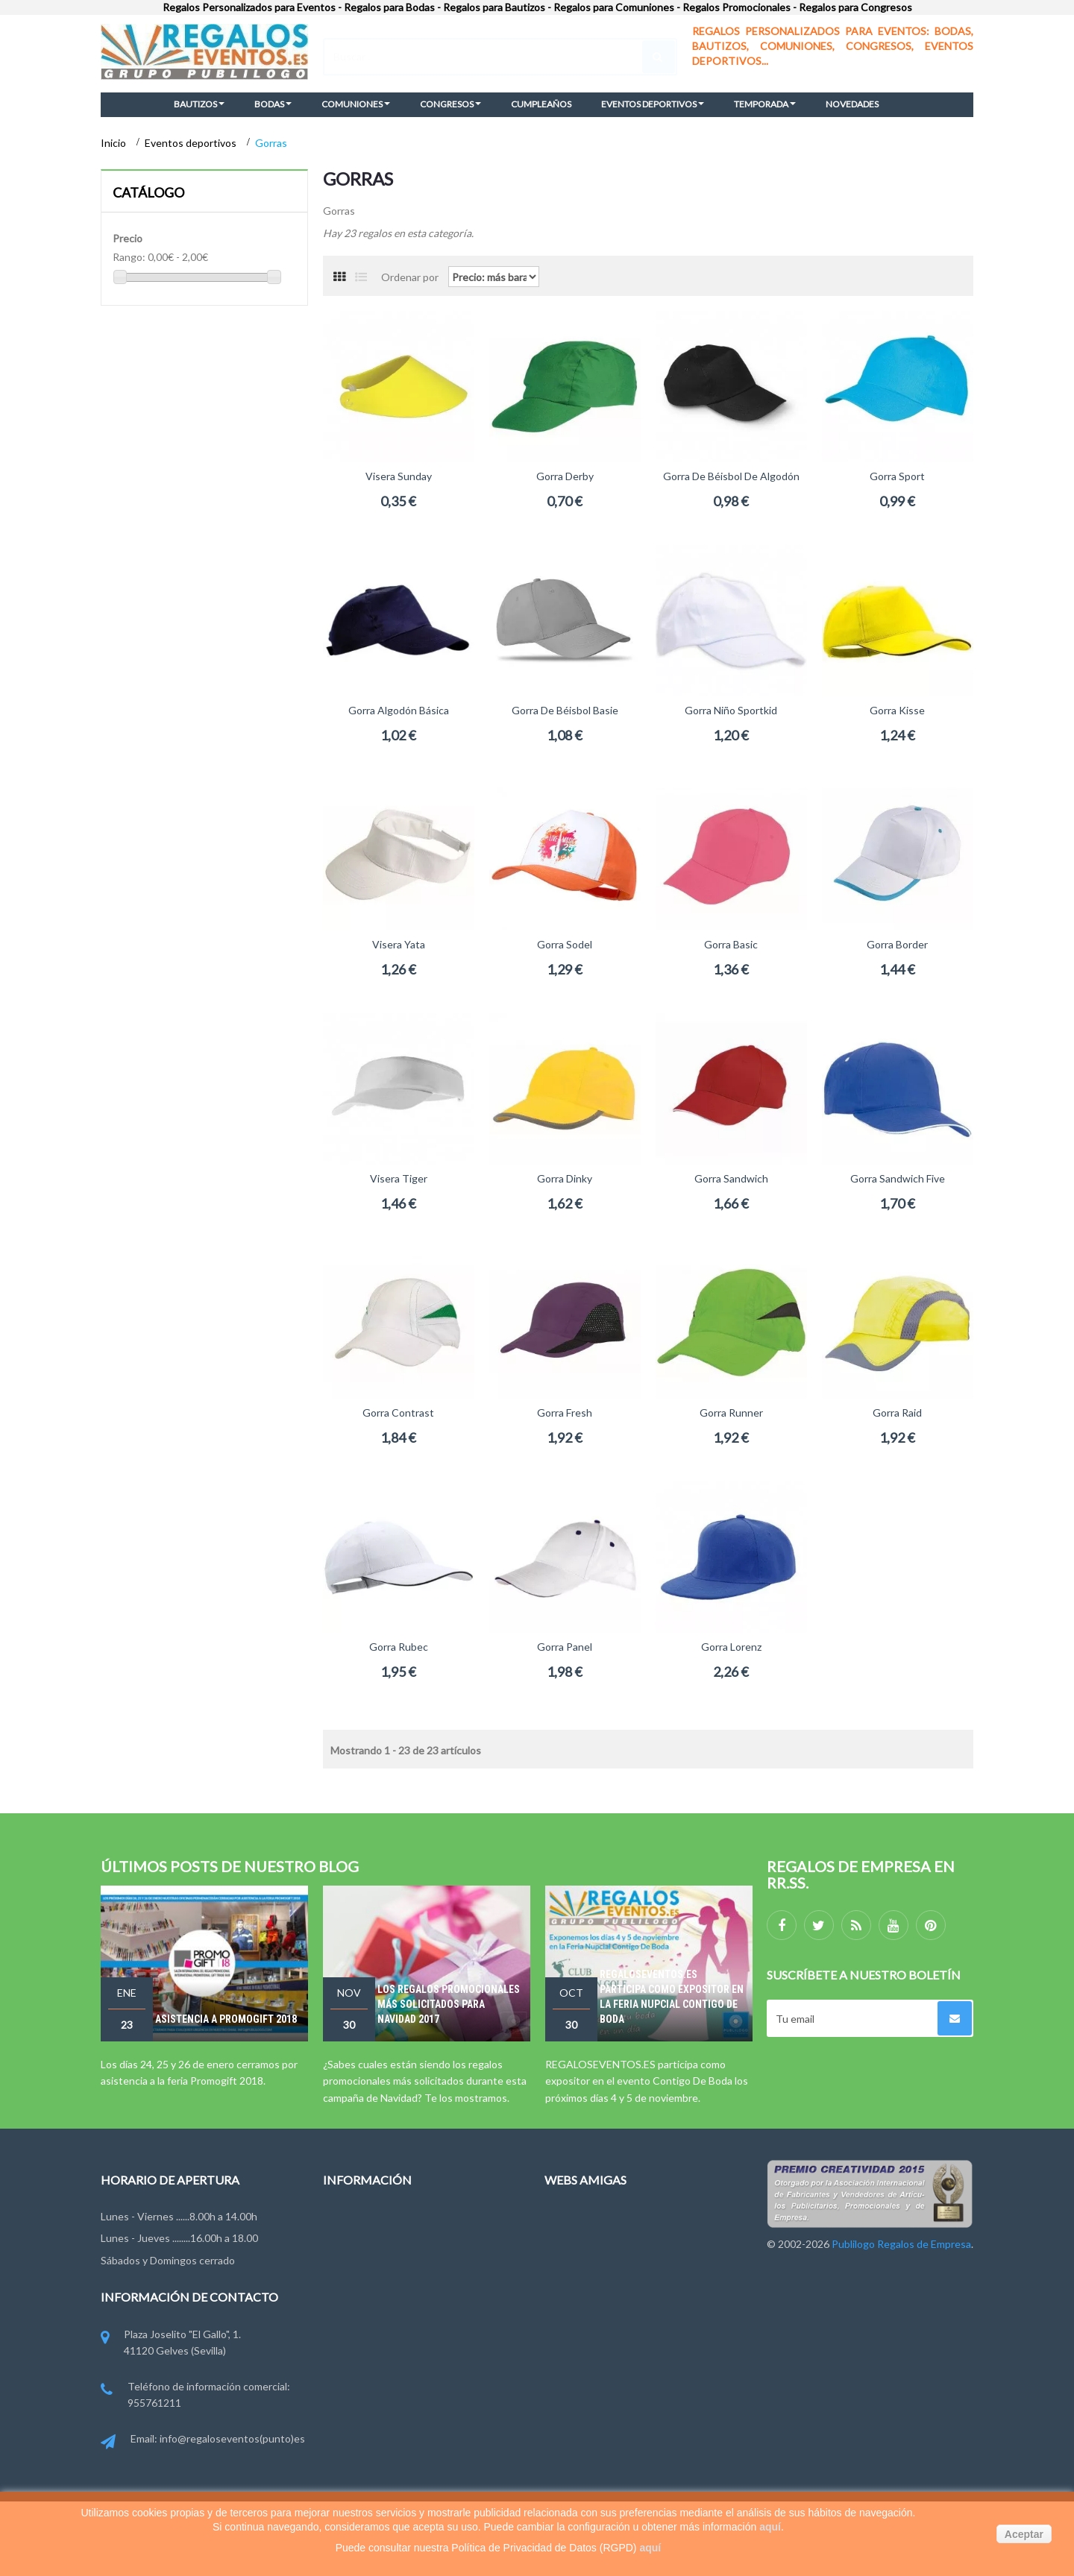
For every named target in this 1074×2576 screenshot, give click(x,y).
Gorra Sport (897, 476)
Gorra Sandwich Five (897, 1178)
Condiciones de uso (369, 2302)
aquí (770, 2527)
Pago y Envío (352, 2358)
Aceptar (1024, 2534)
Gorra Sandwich (731, 1178)
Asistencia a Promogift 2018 (226, 2019)
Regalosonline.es (584, 2275)
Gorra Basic (731, 944)
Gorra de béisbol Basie (565, 710)
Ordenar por (410, 276)
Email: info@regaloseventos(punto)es (203, 2439)
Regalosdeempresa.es (595, 2220)
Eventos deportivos (192, 142)
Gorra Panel (564, 1646)
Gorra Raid (897, 1412)
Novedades (349, 2220)
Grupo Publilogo (360, 2275)
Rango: (129, 257)
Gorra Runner (731, 1412)
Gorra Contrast (398, 1412)
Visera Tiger (398, 1178)
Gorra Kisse (897, 710)
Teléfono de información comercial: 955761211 (195, 2396)
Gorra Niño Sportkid (731, 710)
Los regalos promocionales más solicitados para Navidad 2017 (448, 2004)
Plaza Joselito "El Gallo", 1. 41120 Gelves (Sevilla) (171, 2344)
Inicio (114, 142)
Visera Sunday (398, 476)
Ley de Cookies (358, 2330)
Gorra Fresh (564, 1412)
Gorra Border (897, 944)
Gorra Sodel (564, 944)
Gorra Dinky (564, 1178)
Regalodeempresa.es (593, 2247)
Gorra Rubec (398, 1646)
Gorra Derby (565, 476)
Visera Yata (398, 944)
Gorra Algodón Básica (398, 710)
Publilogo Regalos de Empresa (614, 2302)
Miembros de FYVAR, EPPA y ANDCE (408, 2385)
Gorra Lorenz (731, 1646)
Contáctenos (354, 2247)
